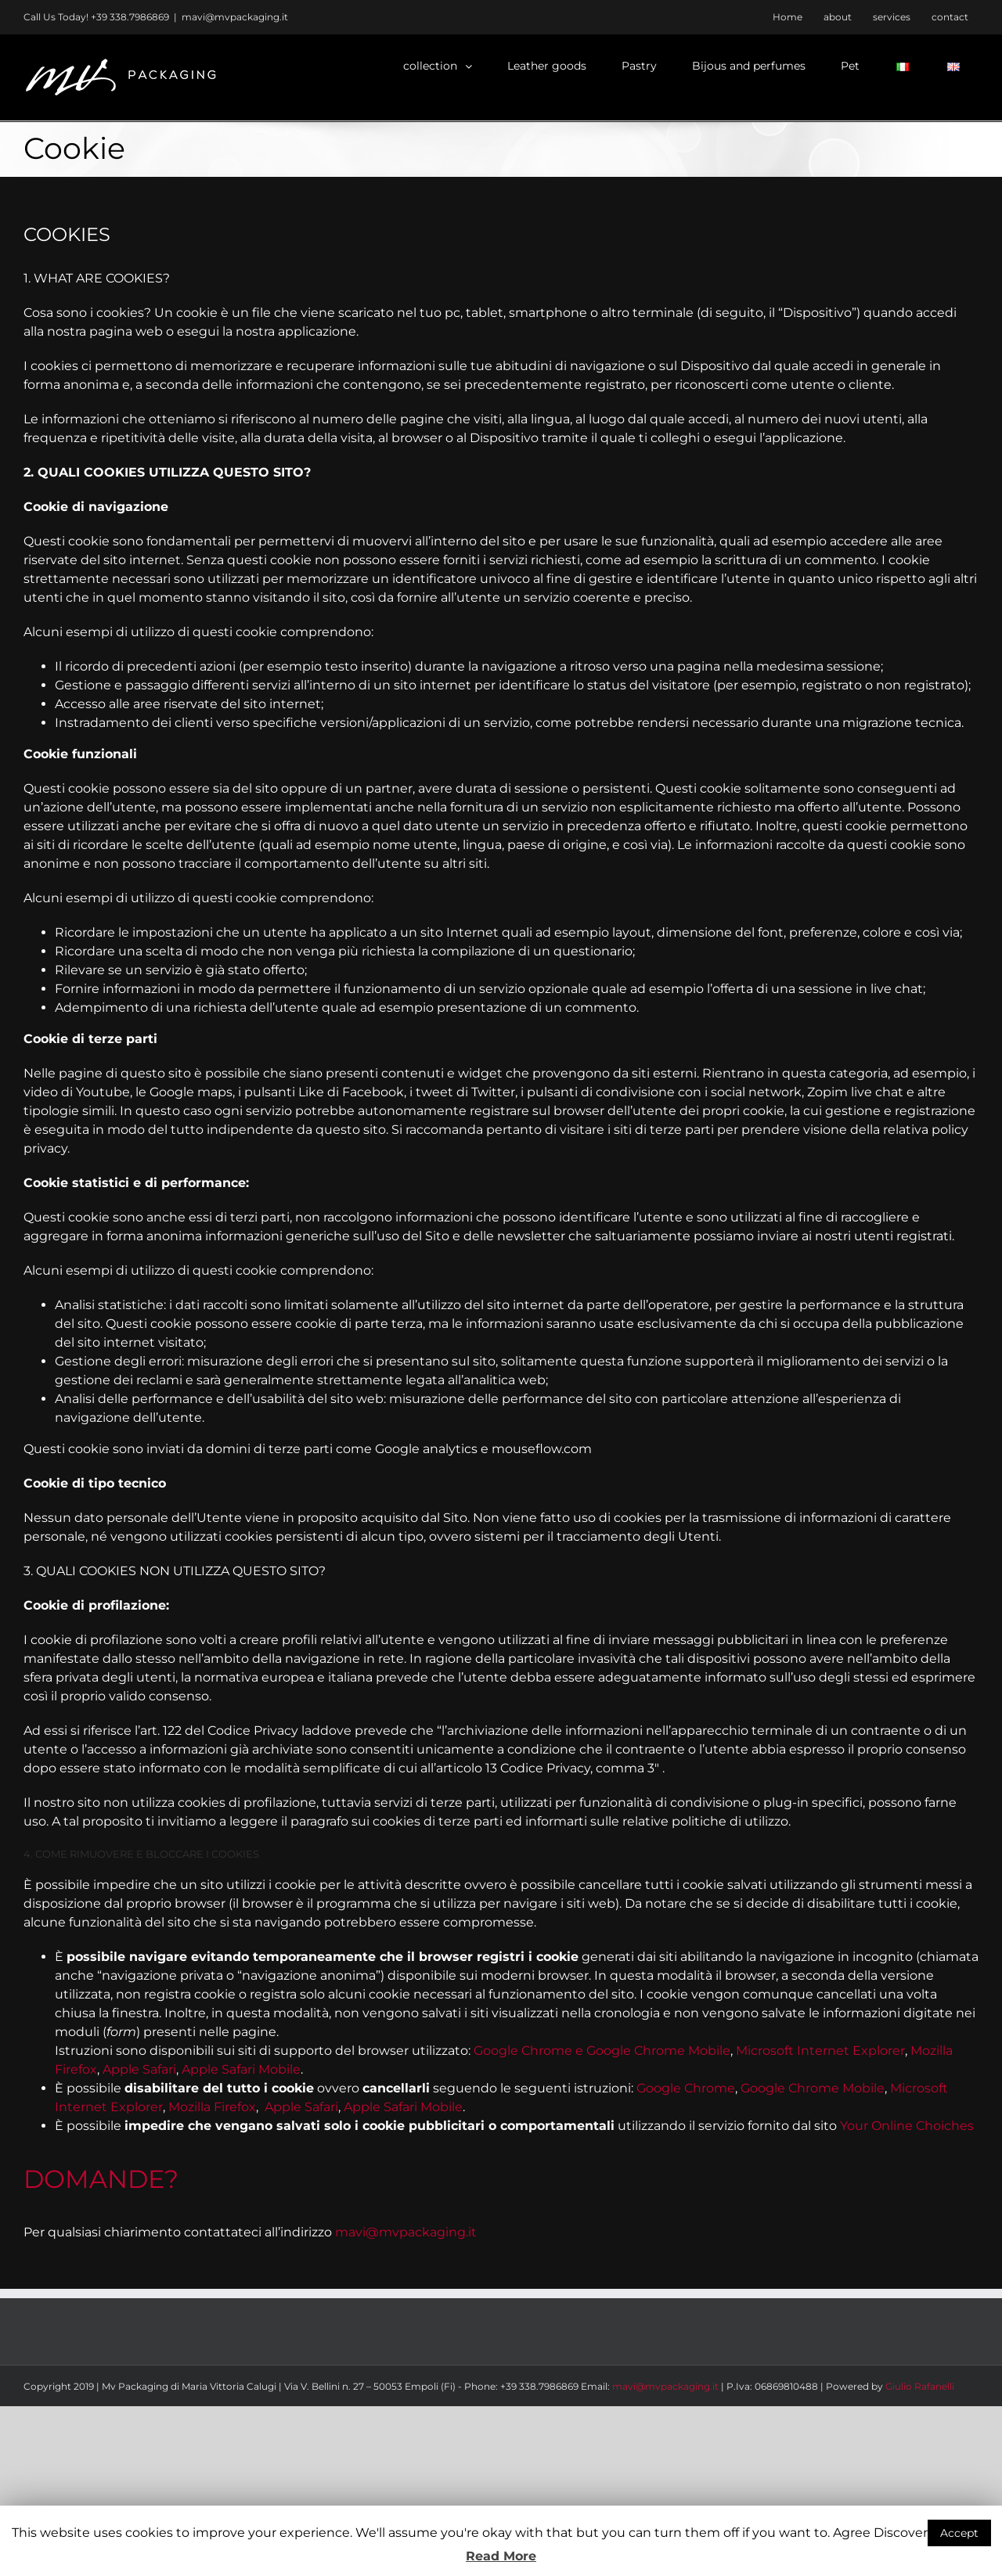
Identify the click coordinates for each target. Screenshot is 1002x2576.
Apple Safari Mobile (241, 2069)
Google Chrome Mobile (813, 2088)
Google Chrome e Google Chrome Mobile (602, 2050)
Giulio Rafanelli (919, 2386)
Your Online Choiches (907, 2125)
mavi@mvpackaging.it (235, 17)
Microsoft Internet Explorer (820, 2050)
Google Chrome (685, 2088)
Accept (959, 2533)
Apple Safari (139, 2069)
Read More (501, 2556)
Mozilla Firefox (212, 2106)
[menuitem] (787, 17)
